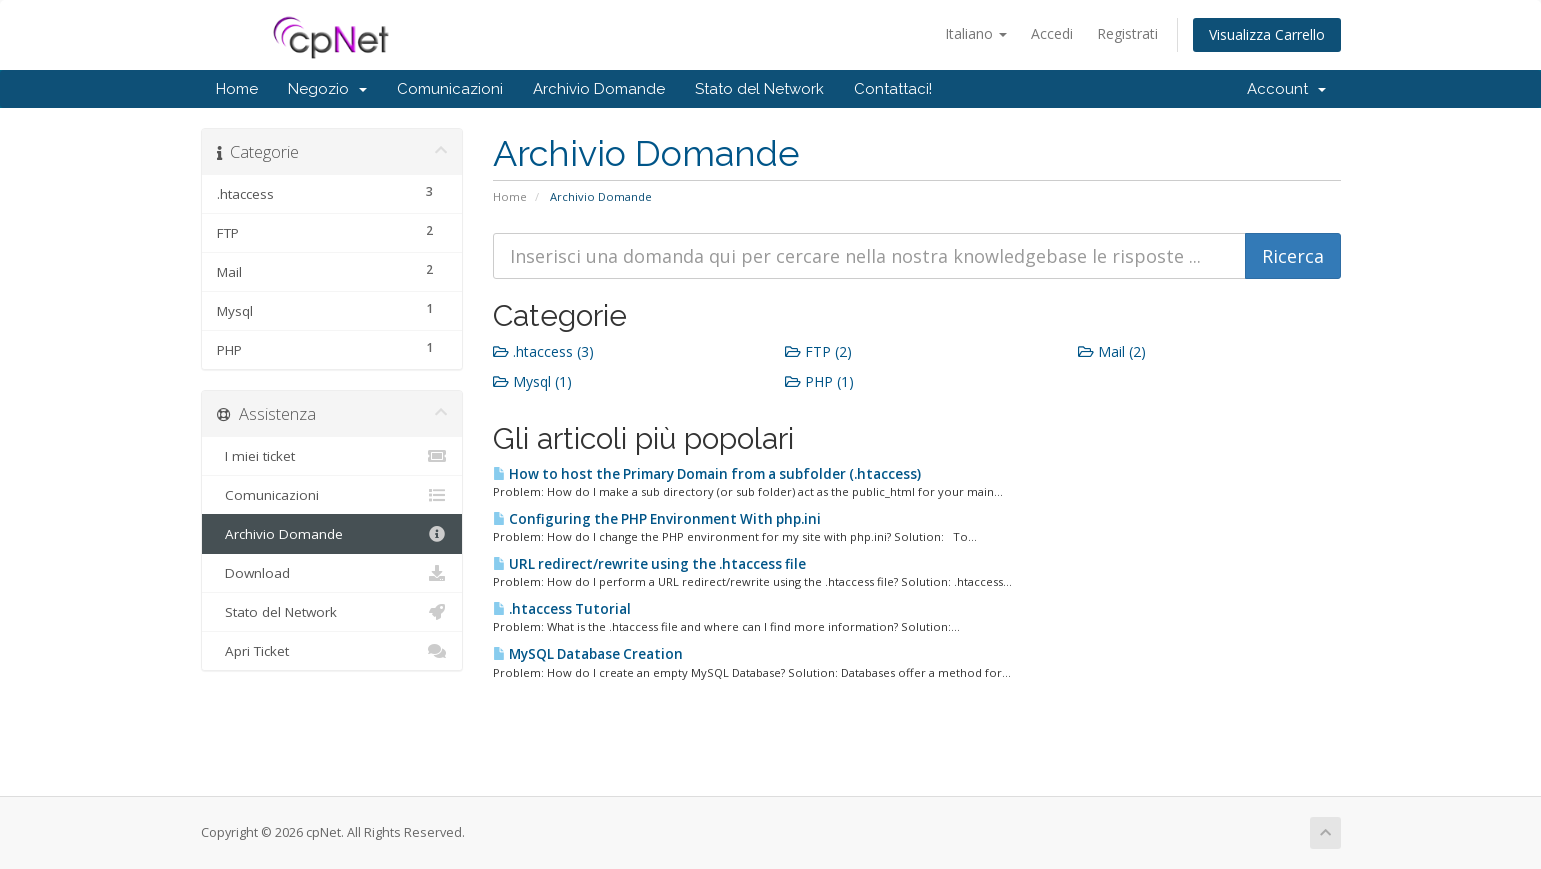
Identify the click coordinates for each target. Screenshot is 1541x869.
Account (1286, 89)
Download (332, 573)
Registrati (1127, 33)
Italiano (976, 33)
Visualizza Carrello (1267, 34)
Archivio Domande (599, 89)
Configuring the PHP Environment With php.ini (657, 519)
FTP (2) (818, 351)
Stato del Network (759, 89)
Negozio (327, 89)
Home (237, 89)
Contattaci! (893, 89)
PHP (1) (819, 381)
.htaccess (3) (543, 351)
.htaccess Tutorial (562, 609)
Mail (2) (1112, 351)
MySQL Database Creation (588, 654)
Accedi (1052, 33)
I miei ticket (332, 456)
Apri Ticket (332, 651)
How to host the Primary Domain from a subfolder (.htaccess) (707, 474)
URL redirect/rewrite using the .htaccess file (649, 564)
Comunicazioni (450, 89)
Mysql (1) (532, 381)
